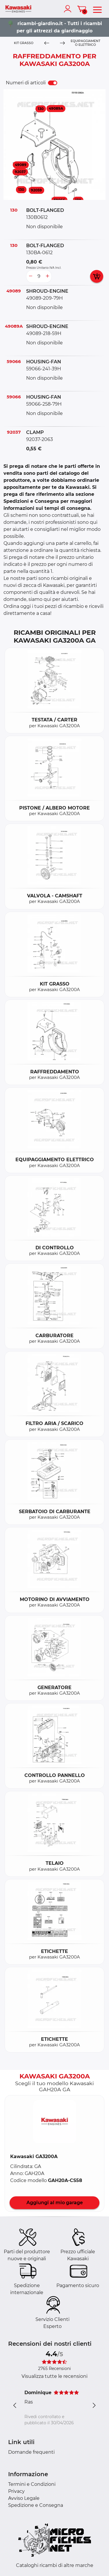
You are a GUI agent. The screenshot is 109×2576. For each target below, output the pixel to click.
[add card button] (96, 276)
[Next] (62, 43)
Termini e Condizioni (32, 2484)
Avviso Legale (24, 2498)
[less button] (30, 276)
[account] (69, 8)
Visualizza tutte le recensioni (54, 2376)
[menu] (97, 8)
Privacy (16, 2491)
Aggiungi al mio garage (54, 2202)
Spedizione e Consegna (35, 2505)
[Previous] (46, 43)
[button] (54, 2121)
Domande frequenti (31, 2452)
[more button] (47, 276)
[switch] (52, 83)
